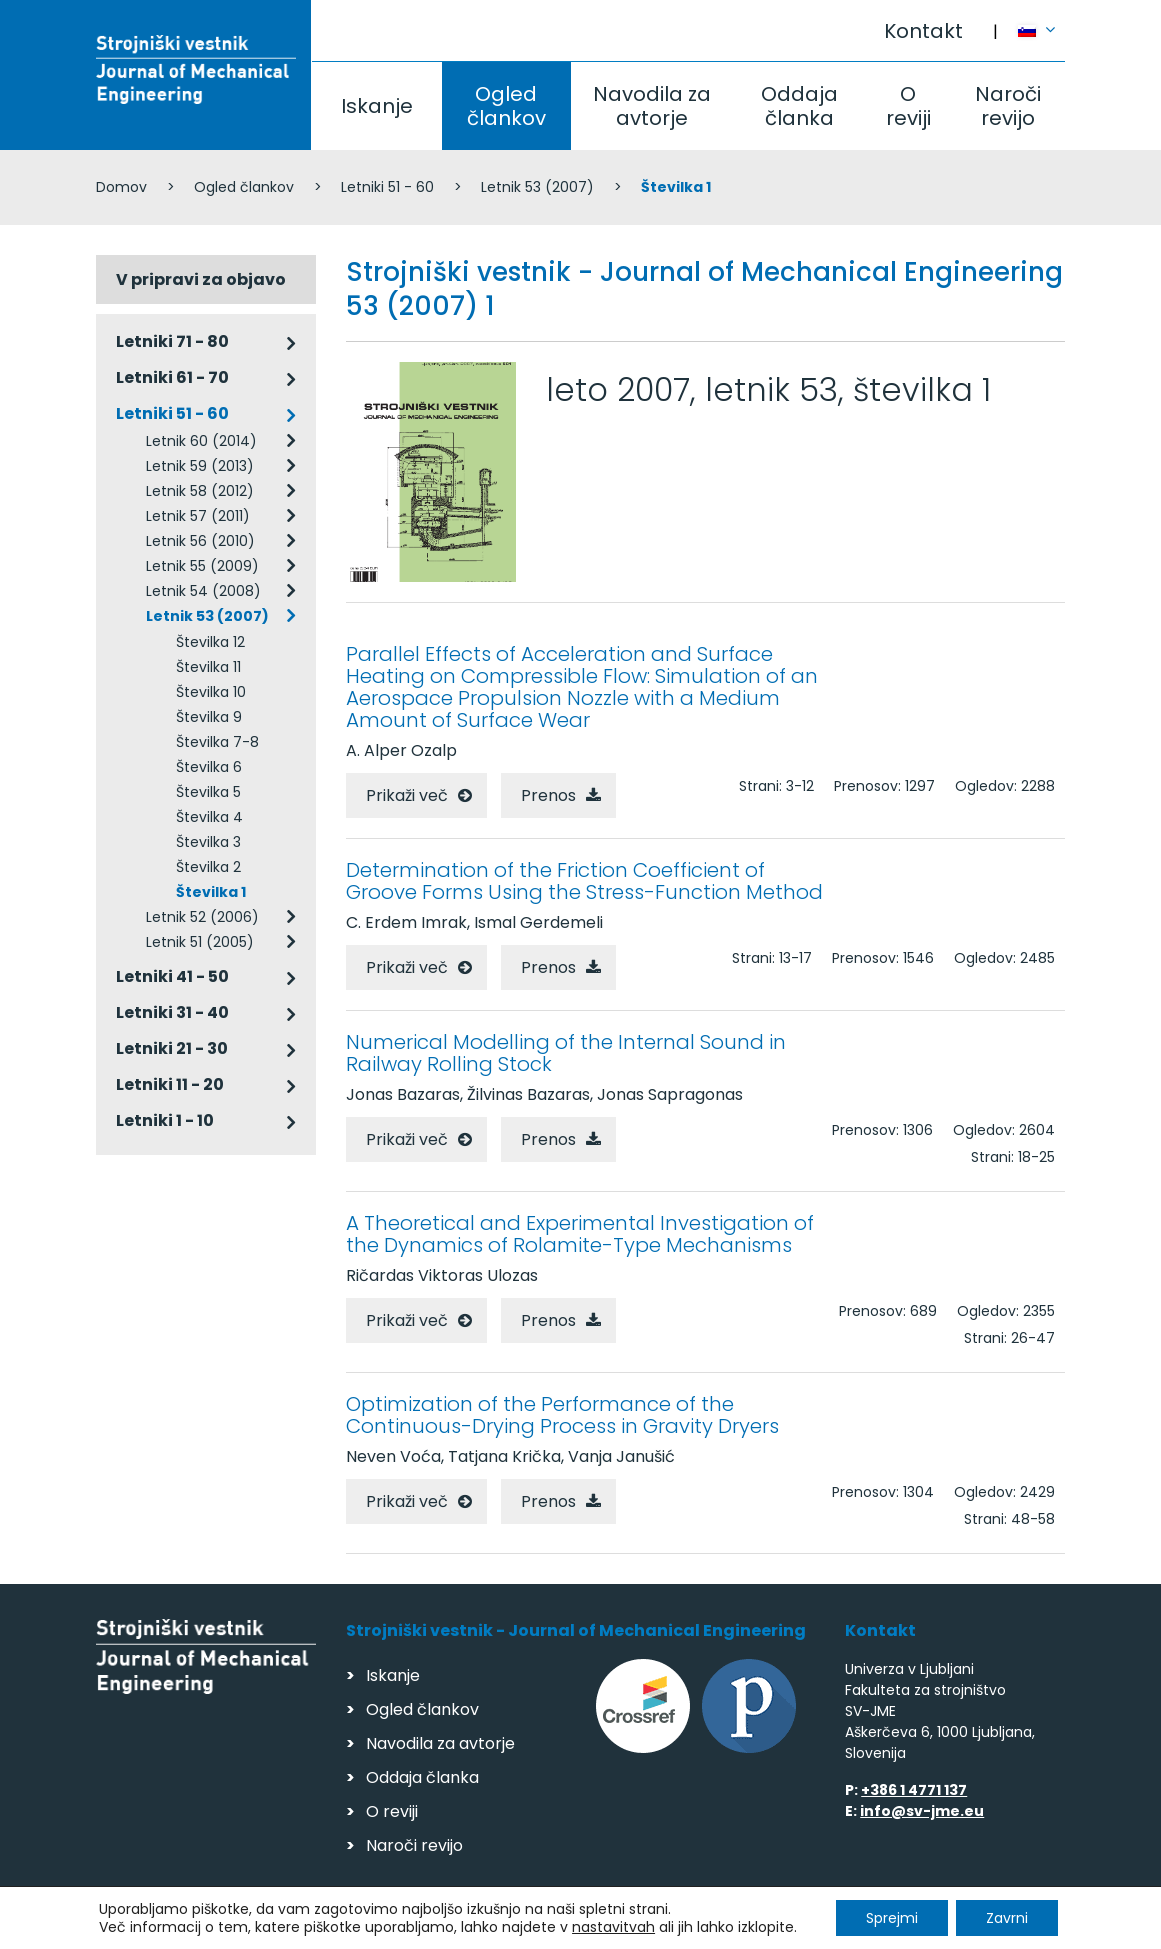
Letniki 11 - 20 (170, 1084)
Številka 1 (211, 892)
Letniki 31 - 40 (172, 1012)
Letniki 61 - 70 (172, 377)
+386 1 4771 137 (914, 1790)
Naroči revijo (1008, 106)
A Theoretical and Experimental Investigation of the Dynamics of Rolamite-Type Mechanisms (580, 1234)
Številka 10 (211, 692)
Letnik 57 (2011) (198, 516)
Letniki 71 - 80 (172, 341)
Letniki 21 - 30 (172, 1048)
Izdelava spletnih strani (927, 1927)
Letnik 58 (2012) (200, 491)
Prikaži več (407, 795)
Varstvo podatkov (354, 1924)
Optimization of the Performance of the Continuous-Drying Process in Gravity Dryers (562, 1415)
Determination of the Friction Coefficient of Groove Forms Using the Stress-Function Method (584, 881)
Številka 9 (209, 717)
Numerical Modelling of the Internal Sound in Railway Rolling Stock (566, 1053)
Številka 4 (209, 817)
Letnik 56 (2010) (200, 541)
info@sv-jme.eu (922, 1811)
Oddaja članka (799, 106)
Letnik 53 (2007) (537, 187)
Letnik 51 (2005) (200, 942)
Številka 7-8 (217, 742)
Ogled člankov (506, 106)
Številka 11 (208, 667)
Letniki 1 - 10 (165, 1120)
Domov (121, 187)
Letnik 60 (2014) (201, 441)
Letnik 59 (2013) (200, 466)
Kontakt (923, 31)
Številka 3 (208, 842)
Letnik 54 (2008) (203, 591)
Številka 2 (208, 867)
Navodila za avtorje (652, 106)
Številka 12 (210, 642)
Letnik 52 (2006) (202, 917)
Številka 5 (208, 792)
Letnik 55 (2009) (202, 566)
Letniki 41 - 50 (172, 976)
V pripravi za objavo (201, 279)
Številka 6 (209, 767)
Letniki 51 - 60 (387, 187)
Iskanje (377, 106)
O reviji (908, 106)
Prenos (548, 795)
